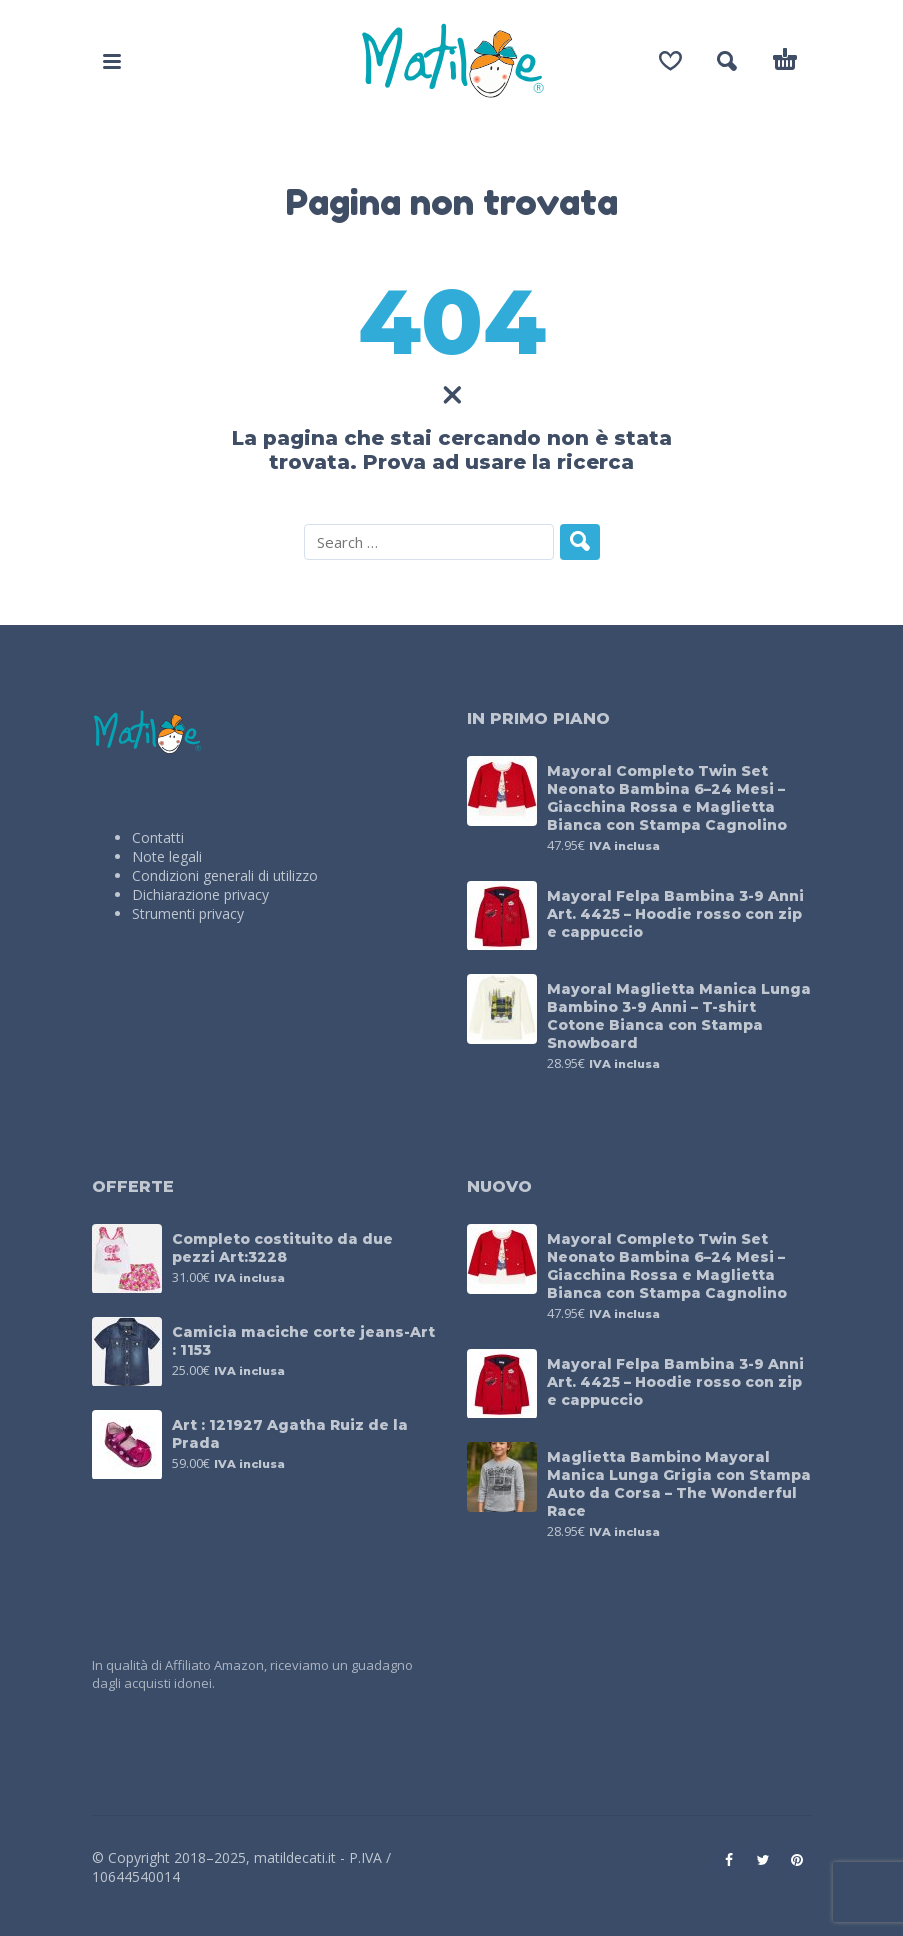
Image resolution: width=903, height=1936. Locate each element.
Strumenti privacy (188, 913)
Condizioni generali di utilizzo (225, 875)
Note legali (167, 856)
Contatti (158, 837)
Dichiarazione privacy (200, 894)
